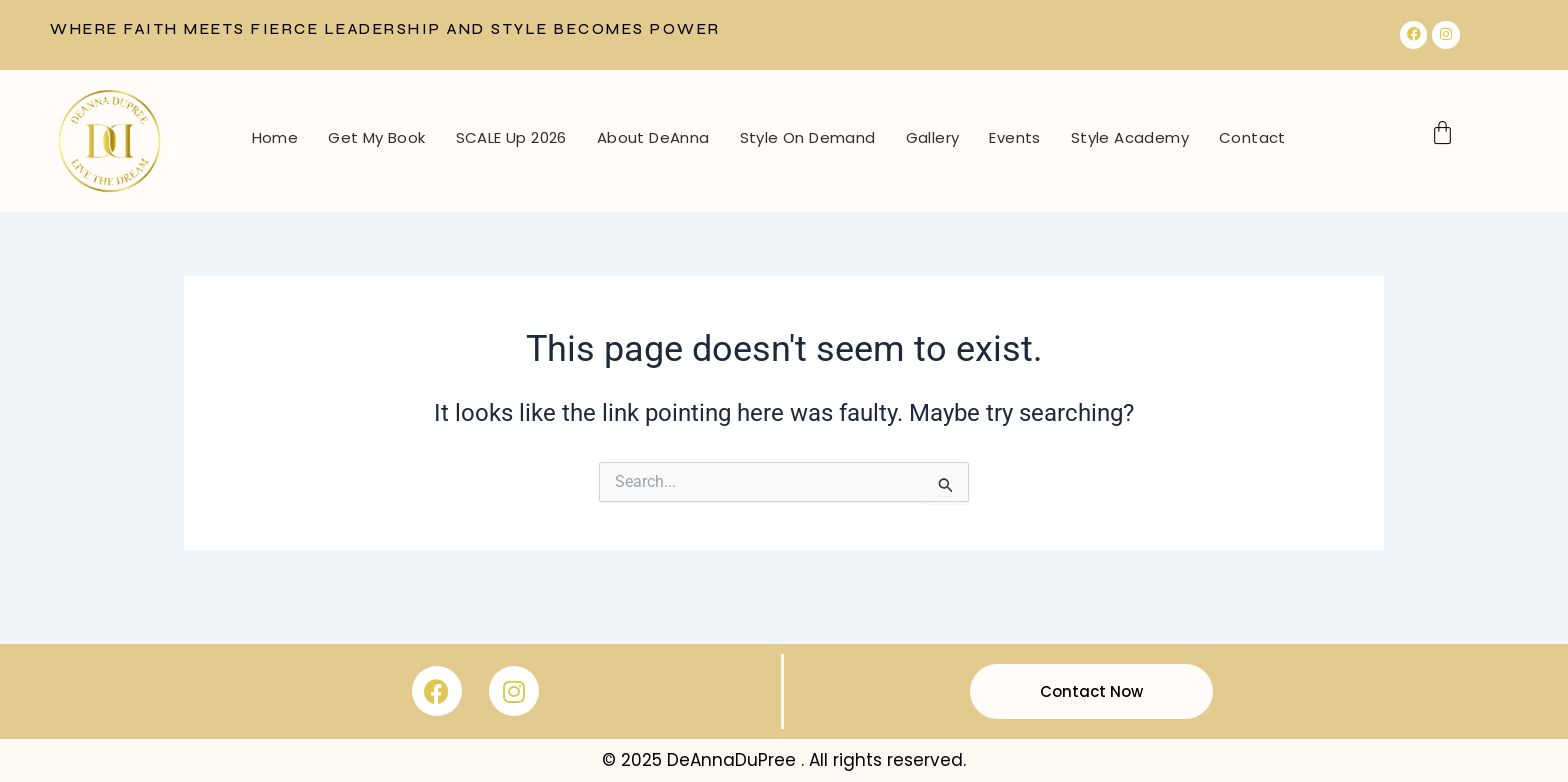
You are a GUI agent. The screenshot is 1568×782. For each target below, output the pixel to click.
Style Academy (1130, 137)
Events (1014, 137)
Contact (1252, 137)
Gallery (933, 137)
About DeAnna (653, 137)
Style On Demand (808, 137)
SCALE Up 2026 (511, 137)
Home (275, 137)
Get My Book (376, 137)
